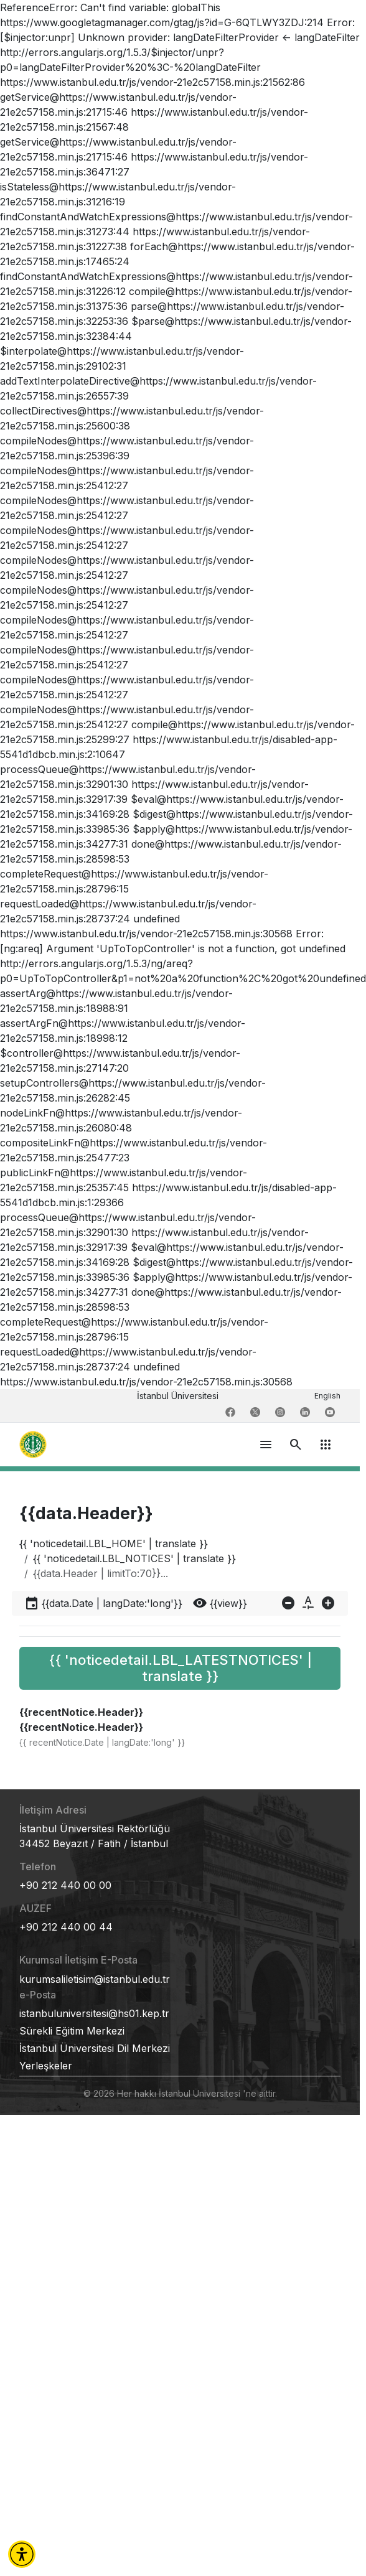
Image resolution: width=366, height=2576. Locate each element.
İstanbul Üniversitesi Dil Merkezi (94, 2048)
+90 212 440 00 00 (65, 1885)
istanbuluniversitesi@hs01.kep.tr (94, 2013)
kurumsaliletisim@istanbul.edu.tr (94, 1979)
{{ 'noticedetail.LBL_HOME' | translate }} (113, 1543)
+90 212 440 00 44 (66, 1927)
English (327, 1395)
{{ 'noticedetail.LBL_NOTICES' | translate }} (134, 1558)
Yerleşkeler (45, 2065)
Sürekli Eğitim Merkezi (71, 2031)
